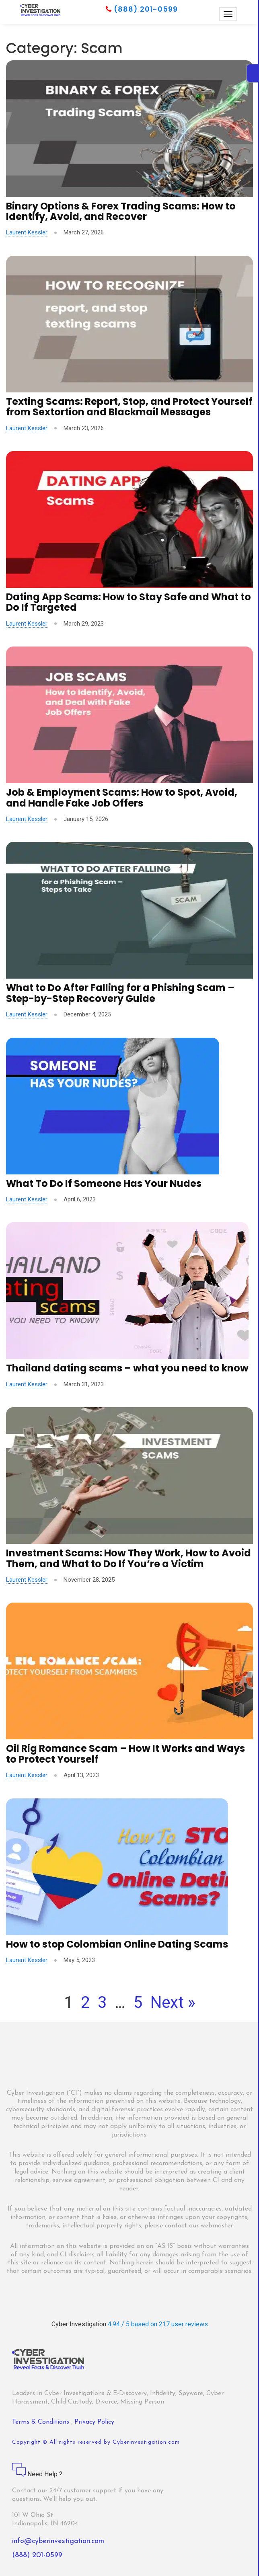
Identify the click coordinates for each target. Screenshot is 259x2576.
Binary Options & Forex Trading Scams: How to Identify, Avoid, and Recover (121, 211)
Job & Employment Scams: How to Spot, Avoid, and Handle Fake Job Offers (121, 797)
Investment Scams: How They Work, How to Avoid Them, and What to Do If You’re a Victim (128, 1558)
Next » (172, 2002)
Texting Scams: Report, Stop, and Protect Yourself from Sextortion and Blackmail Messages (129, 407)
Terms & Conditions (41, 2422)
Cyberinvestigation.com (146, 2442)
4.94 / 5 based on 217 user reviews (158, 2324)
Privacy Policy (94, 2422)
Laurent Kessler (26, 232)
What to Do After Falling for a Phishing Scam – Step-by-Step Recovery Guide (120, 993)
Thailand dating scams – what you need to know (127, 1368)
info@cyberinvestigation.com (58, 2541)
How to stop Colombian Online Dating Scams (117, 1944)
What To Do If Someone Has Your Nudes (103, 1183)
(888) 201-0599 (142, 9)
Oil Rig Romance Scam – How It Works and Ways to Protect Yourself (125, 1753)
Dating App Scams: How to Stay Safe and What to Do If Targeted (128, 602)
